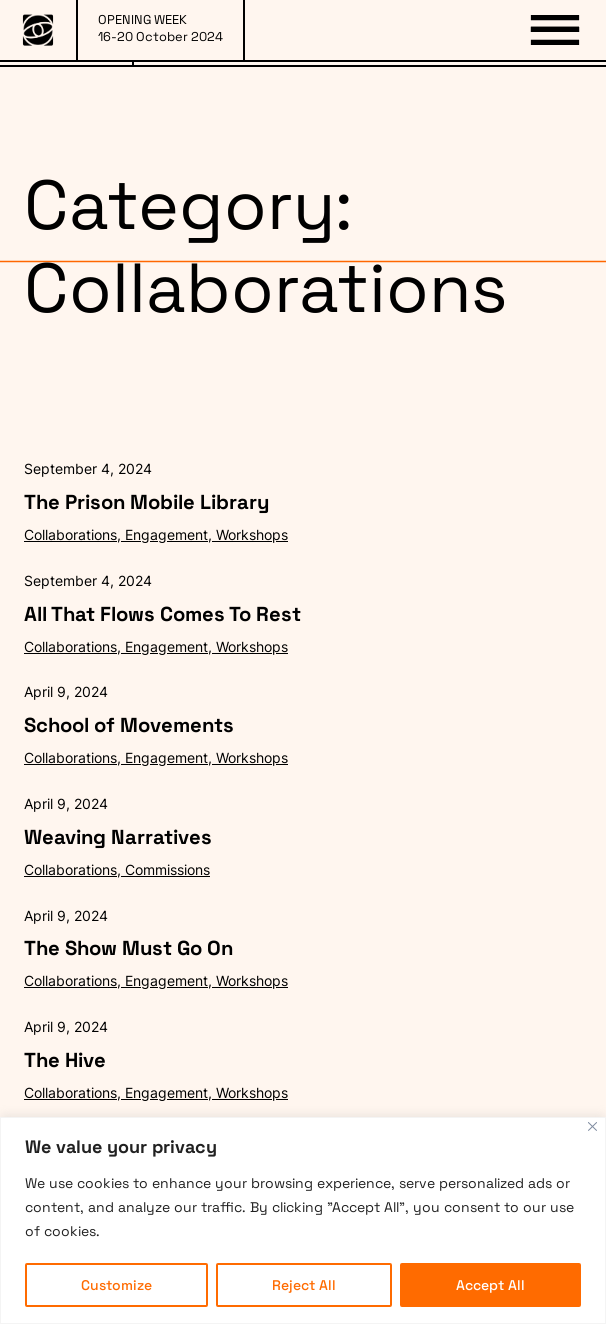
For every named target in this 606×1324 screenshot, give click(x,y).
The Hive (65, 1060)
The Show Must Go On (128, 948)
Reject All (304, 1285)
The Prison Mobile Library (146, 502)
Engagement (166, 534)
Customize (116, 1285)
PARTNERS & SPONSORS (370, 108)
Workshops (252, 534)
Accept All (490, 1285)
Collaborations (70, 534)
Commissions (167, 869)
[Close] (592, 1126)
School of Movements (129, 725)
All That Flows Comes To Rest (162, 614)
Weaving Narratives (118, 837)
